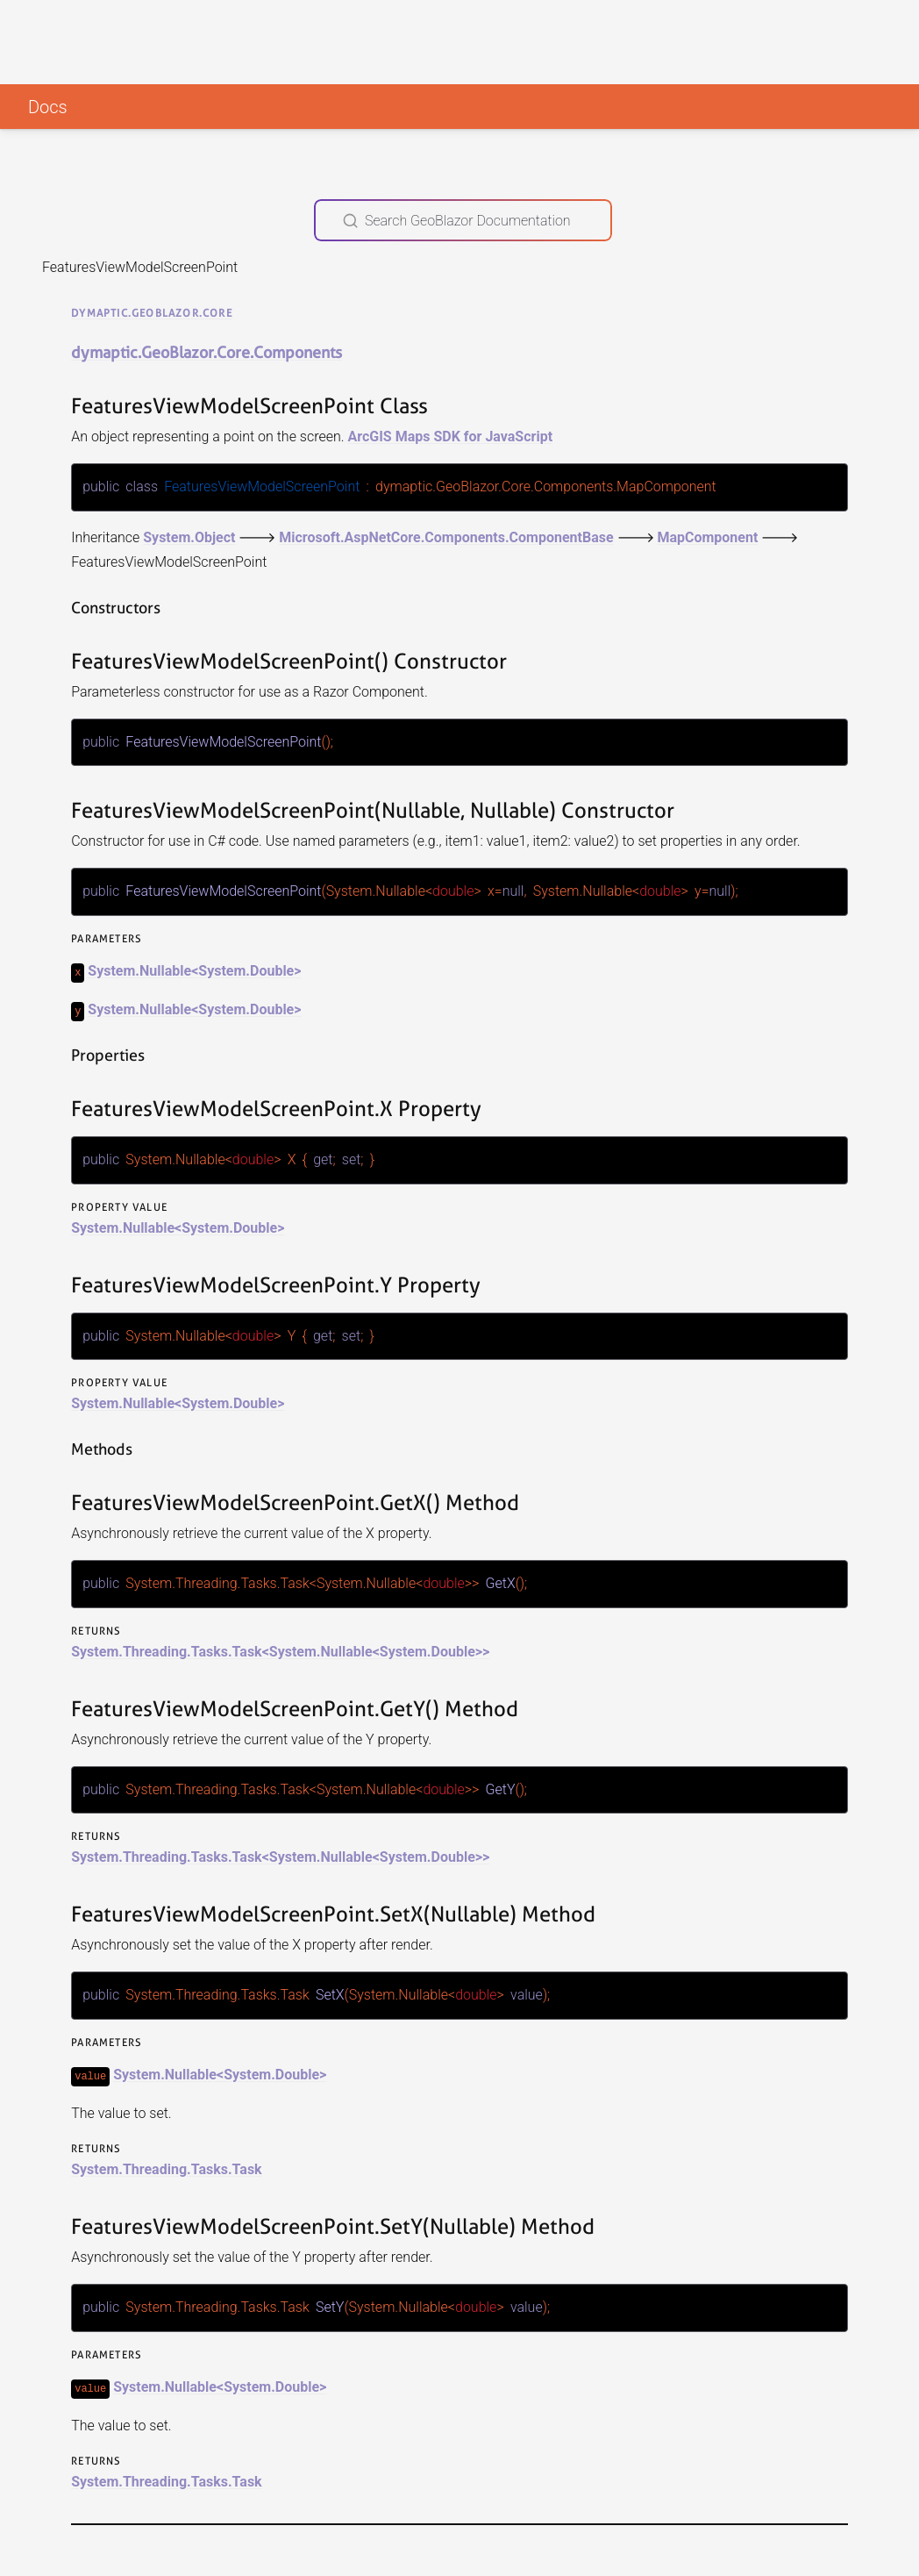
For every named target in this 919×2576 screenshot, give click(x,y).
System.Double (246, 969)
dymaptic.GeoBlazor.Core (151, 312)
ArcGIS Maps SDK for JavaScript (449, 436)
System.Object (189, 536)
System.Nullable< (143, 969)
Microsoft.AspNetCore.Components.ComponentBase (446, 536)
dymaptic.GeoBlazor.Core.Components (206, 352)
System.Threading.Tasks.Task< (170, 1648)
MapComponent (707, 536)
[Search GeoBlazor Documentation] (463, 220)
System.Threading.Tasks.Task (166, 2165)
